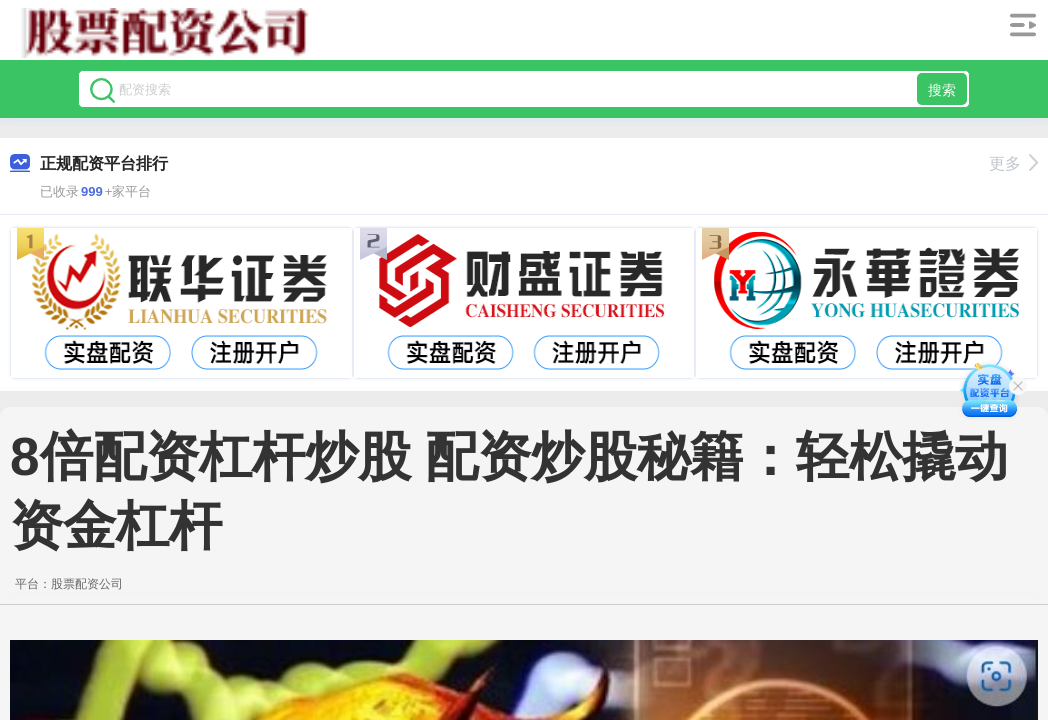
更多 (1013, 163)
